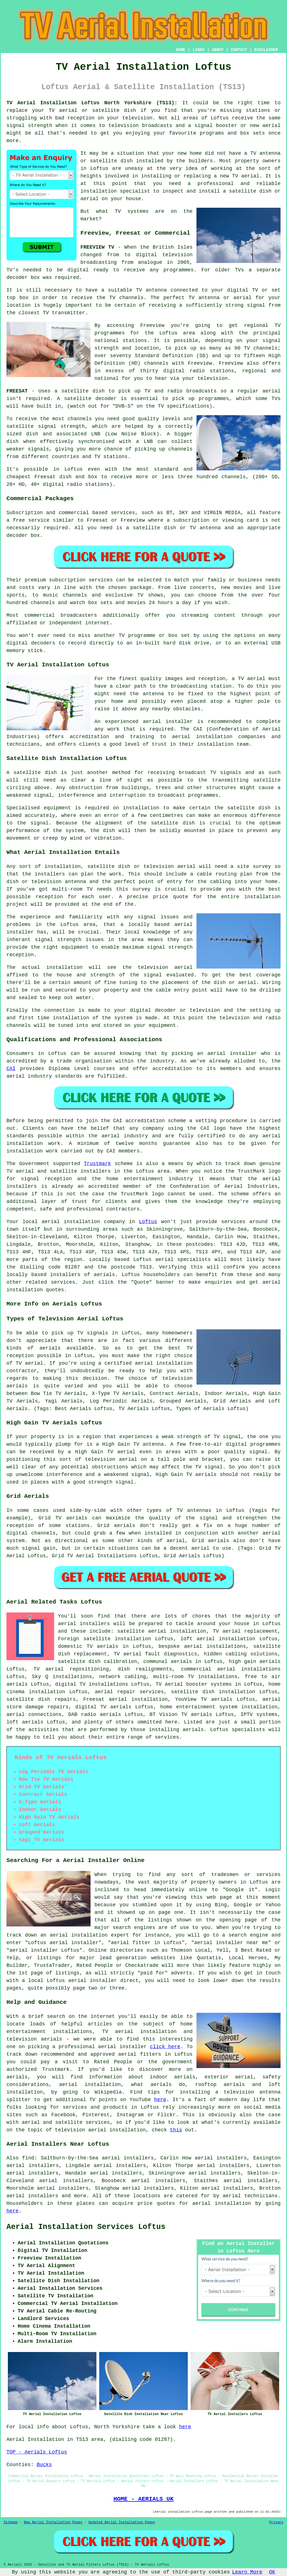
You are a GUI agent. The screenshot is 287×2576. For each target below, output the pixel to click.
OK (272, 2572)
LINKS (198, 50)
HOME (181, 50)
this (176, 2130)
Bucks (44, 2465)
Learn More (247, 2572)
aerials (104, 1274)
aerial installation (221, 2203)
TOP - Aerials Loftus (36, 2452)
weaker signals (27, 449)
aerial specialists (182, 1259)
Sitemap (11, 2522)
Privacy (276, 2522)
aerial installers (84, 1624)
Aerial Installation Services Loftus (85, 2227)
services (63, 1282)
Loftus (148, 1222)
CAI (10, 1068)
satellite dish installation (213, 1692)
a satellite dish (79, 391)
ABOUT (218, 50)
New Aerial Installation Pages (53, 2522)
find (28, 2158)
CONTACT (239, 50)
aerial (232, 2196)
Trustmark (97, 1163)
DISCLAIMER (266, 50)
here (160, 2100)
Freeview (152, 325)
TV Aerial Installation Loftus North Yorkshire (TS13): (91, 103)
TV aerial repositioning (71, 1669)
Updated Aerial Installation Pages (121, 2522)
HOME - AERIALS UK (144, 2499)
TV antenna (205, 528)
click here (165, 2047)
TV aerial (63, 110)
